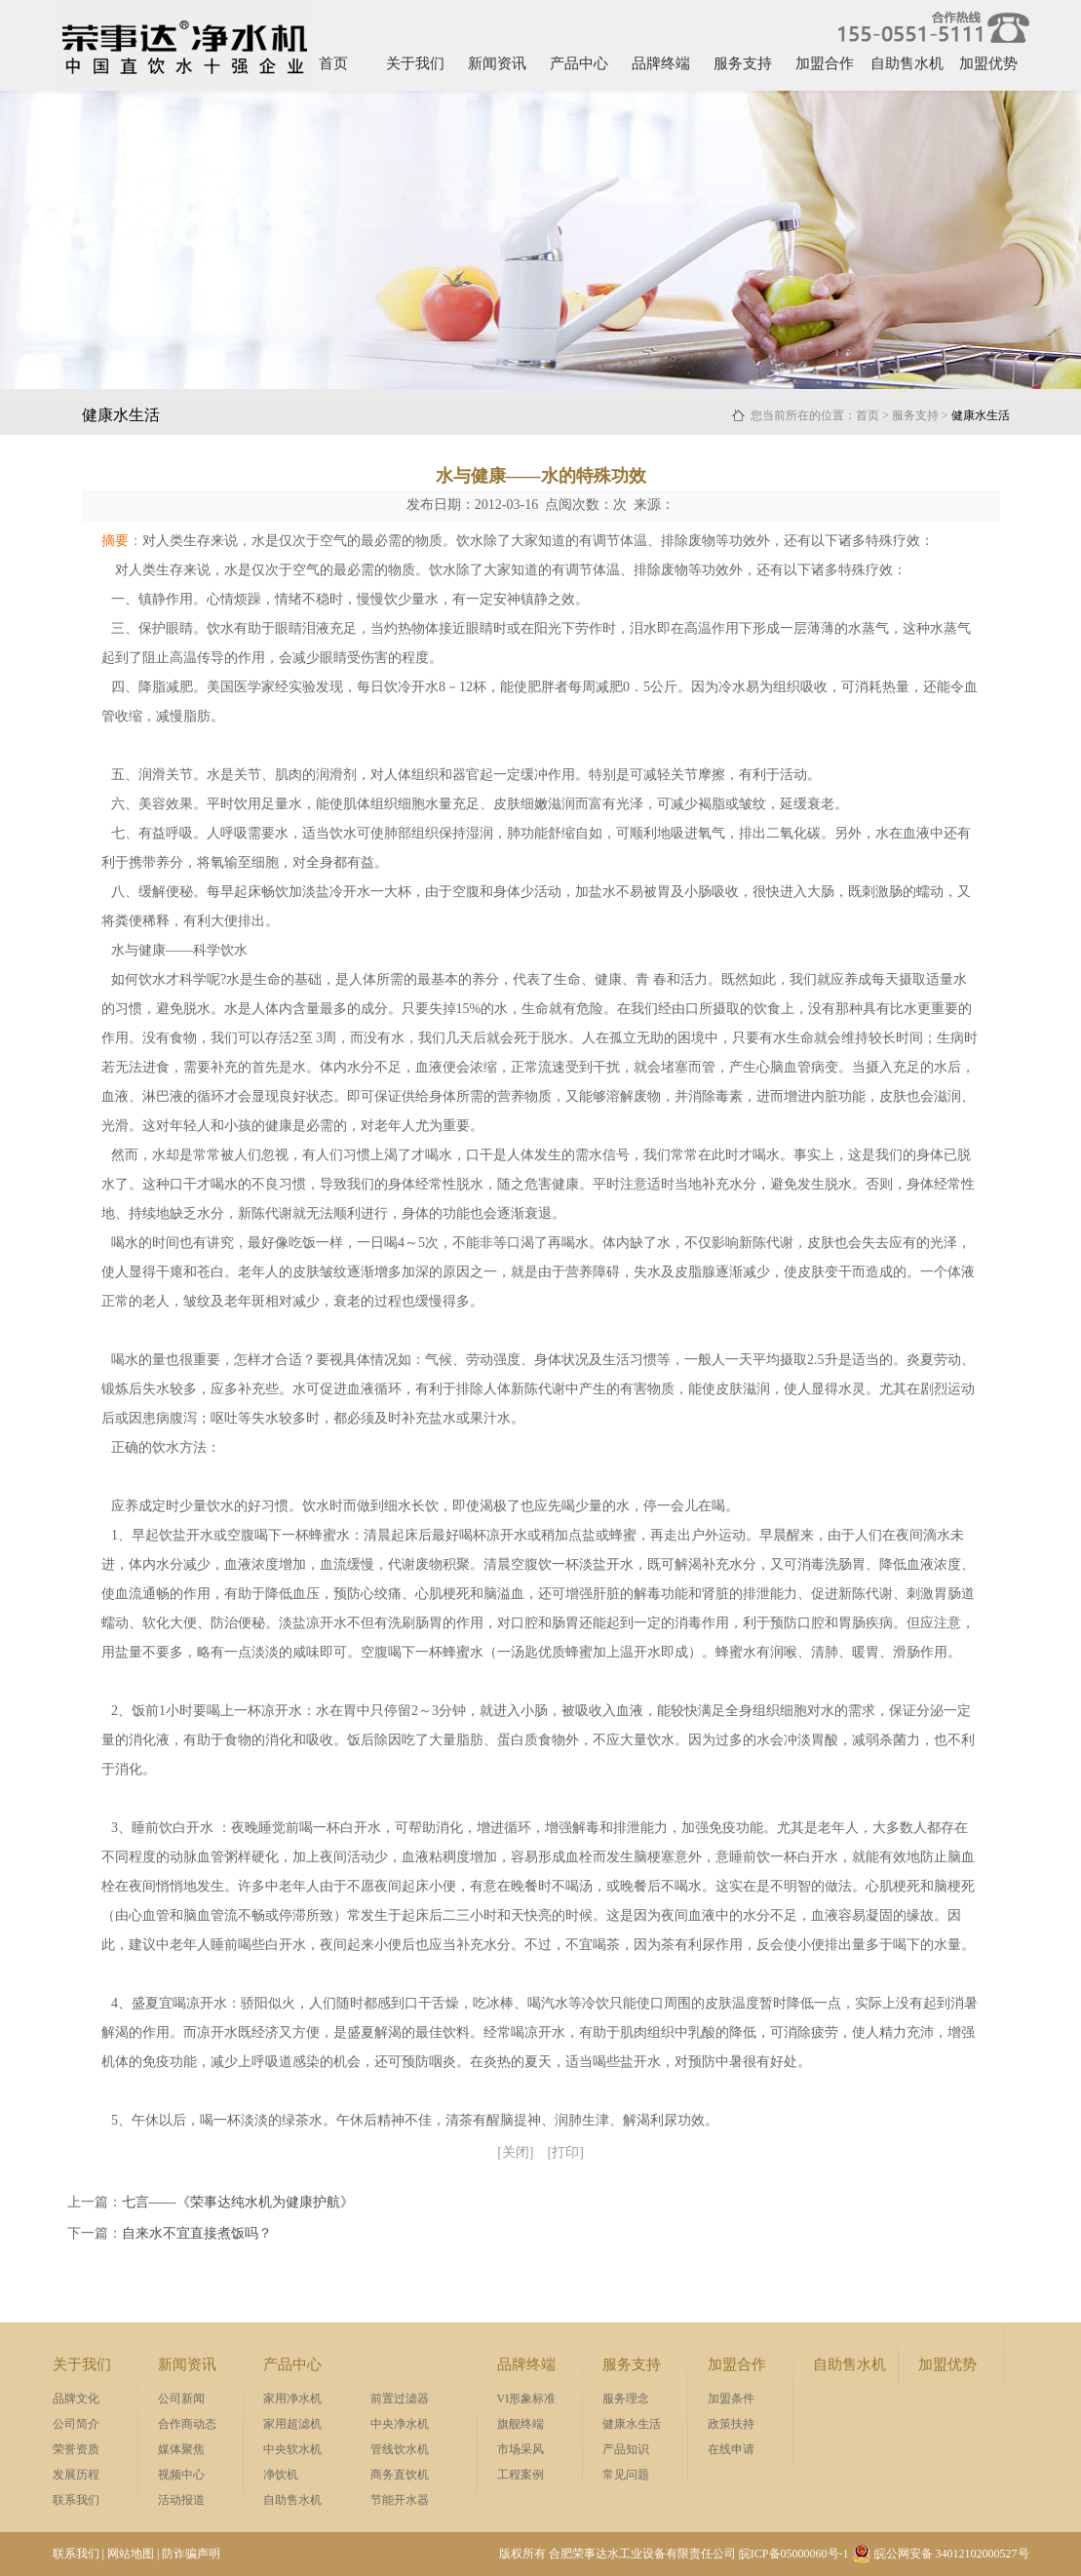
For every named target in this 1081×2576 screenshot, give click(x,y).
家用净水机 (292, 2398)
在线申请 (731, 2449)
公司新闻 (181, 2398)
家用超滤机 (292, 2424)
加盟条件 (731, 2398)
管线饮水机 (399, 2449)
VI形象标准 (527, 2398)
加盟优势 (988, 63)
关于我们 (415, 63)
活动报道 (181, 2500)
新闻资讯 (497, 63)
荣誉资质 (76, 2449)
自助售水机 (907, 63)
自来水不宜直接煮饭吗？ (197, 2233)
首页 (333, 63)
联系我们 (76, 2500)
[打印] (566, 2152)
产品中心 (579, 63)
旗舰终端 (520, 2424)
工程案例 (520, 2474)
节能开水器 (399, 2500)
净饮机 (280, 2474)
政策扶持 (731, 2424)
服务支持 (743, 63)
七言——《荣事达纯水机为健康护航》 (238, 2202)
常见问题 (625, 2474)
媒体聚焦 (181, 2449)
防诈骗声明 (191, 2553)
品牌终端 (661, 63)
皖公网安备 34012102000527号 (940, 2553)
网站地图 (130, 2553)
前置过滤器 (399, 2398)
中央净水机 (399, 2424)
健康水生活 (631, 2424)
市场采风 (520, 2449)
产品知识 (625, 2449)
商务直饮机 (399, 2474)
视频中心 (181, 2474)
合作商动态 (187, 2424)
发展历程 (76, 2474)
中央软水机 (292, 2449)
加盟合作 (824, 63)
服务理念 (625, 2398)
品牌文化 (76, 2398)
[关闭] (515, 2152)
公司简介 (76, 2424)
